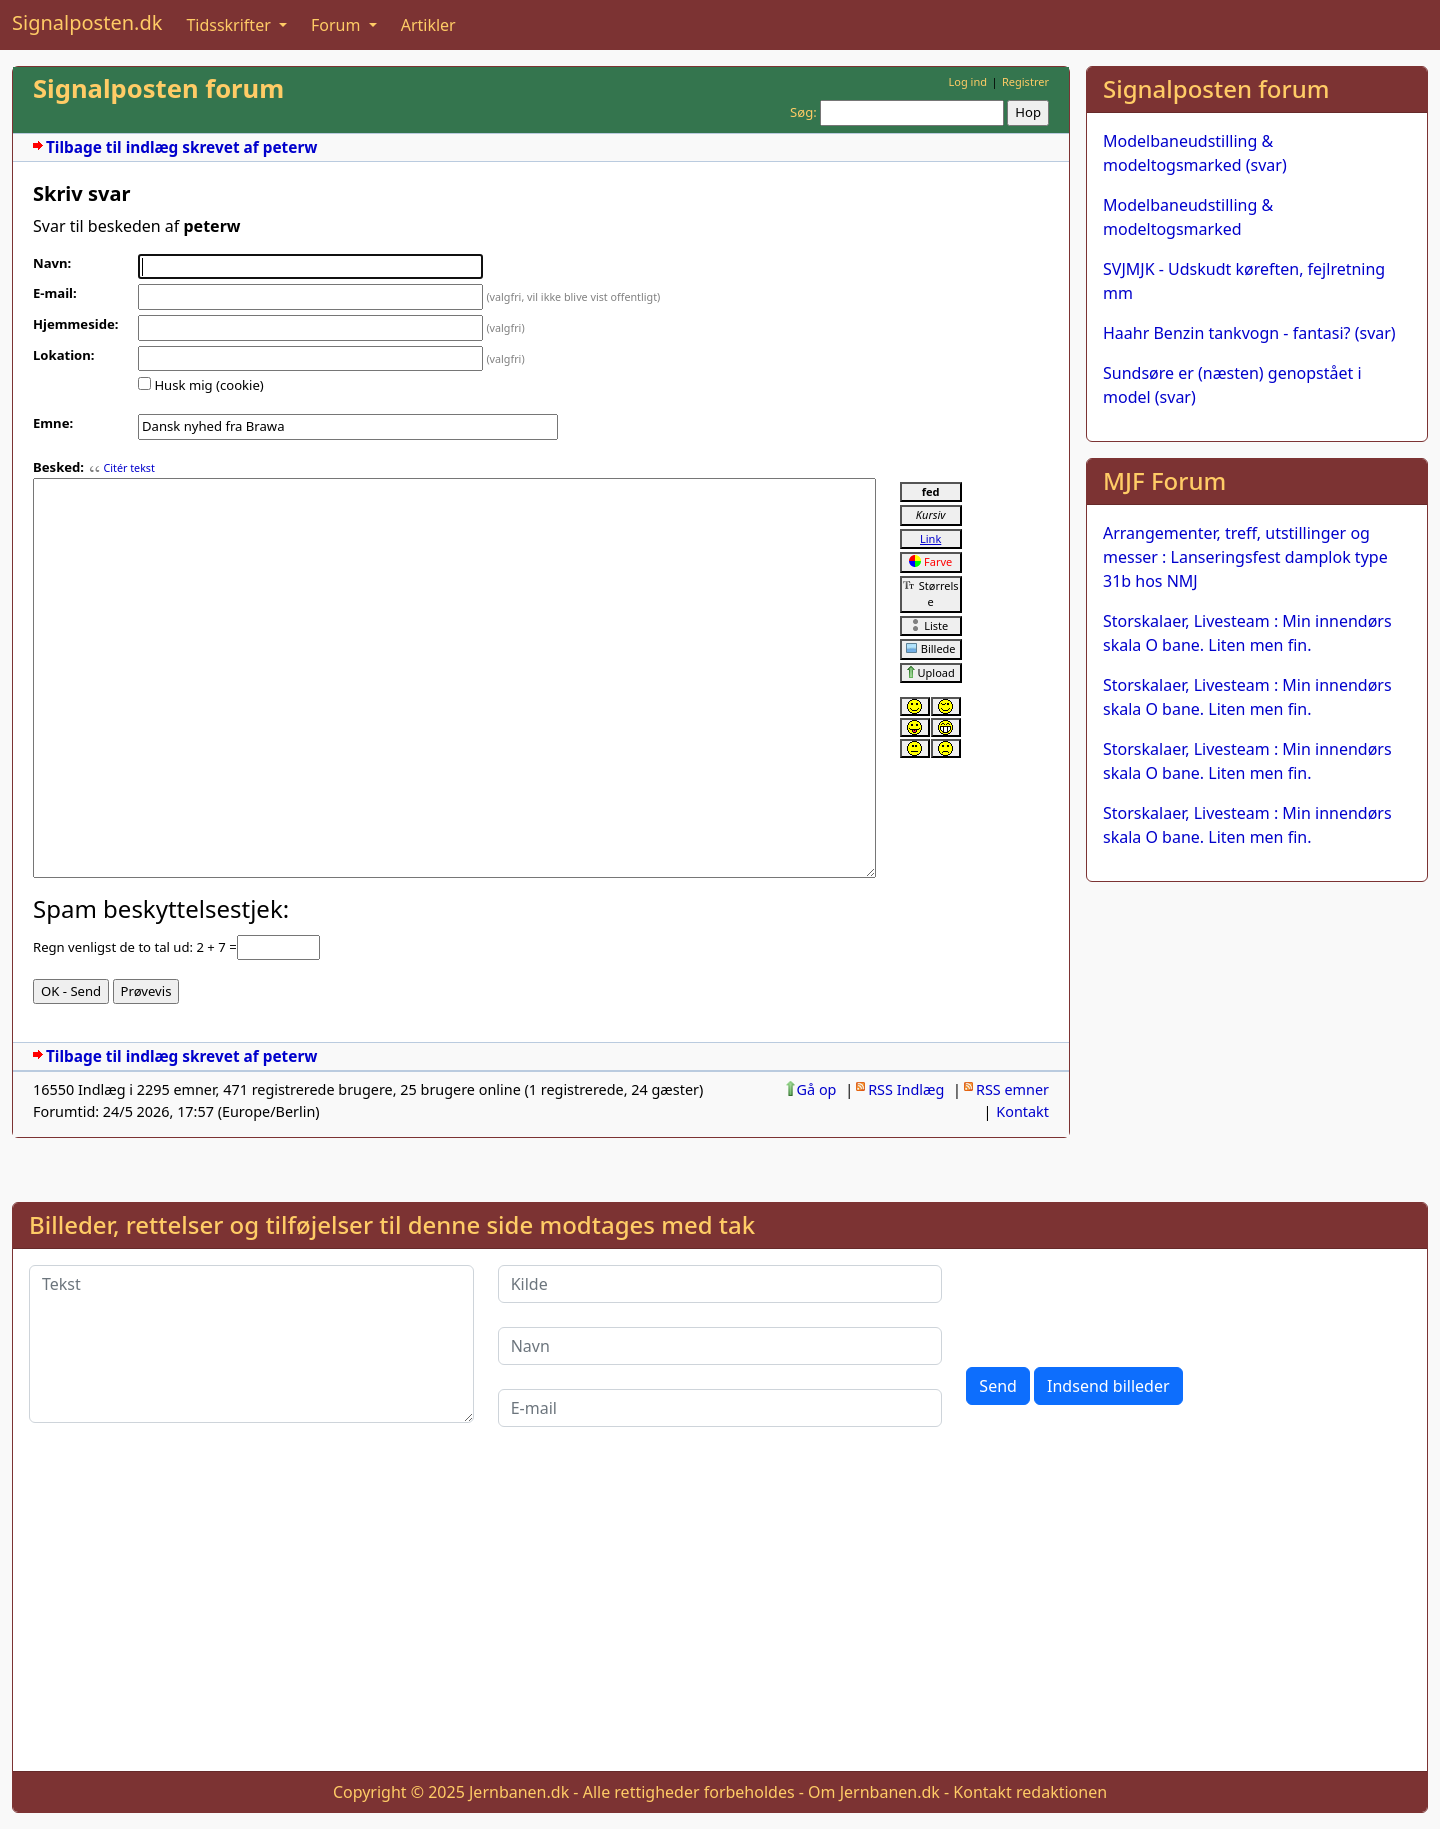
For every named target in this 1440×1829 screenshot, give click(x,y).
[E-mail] (720, 1408)
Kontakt (1022, 1111)
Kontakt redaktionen (1030, 1792)
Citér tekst (128, 468)
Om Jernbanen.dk (874, 1792)
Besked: (58, 467)
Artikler (428, 25)
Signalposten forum (158, 88)
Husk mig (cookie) (208, 385)
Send (998, 1386)
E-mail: (55, 293)
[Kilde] (720, 1284)
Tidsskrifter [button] (230, 25)
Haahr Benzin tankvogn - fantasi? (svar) (1249, 333)
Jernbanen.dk (519, 1792)
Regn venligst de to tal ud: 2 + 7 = (135, 947)
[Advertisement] (1257, 1038)
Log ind (967, 81)
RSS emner (1012, 1089)
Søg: (803, 112)
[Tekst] (251, 1344)
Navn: (52, 263)
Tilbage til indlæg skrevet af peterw (181, 147)
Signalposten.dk (87, 22)
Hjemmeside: (75, 324)
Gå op (817, 1089)
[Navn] (720, 1346)
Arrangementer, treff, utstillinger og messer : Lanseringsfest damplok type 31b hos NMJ (1245, 557)
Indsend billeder (1108, 1386)
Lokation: (64, 355)
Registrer (1025, 81)
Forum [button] (338, 25)
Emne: (53, 423)
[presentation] (1118, 1304)
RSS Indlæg (906, 1089)
